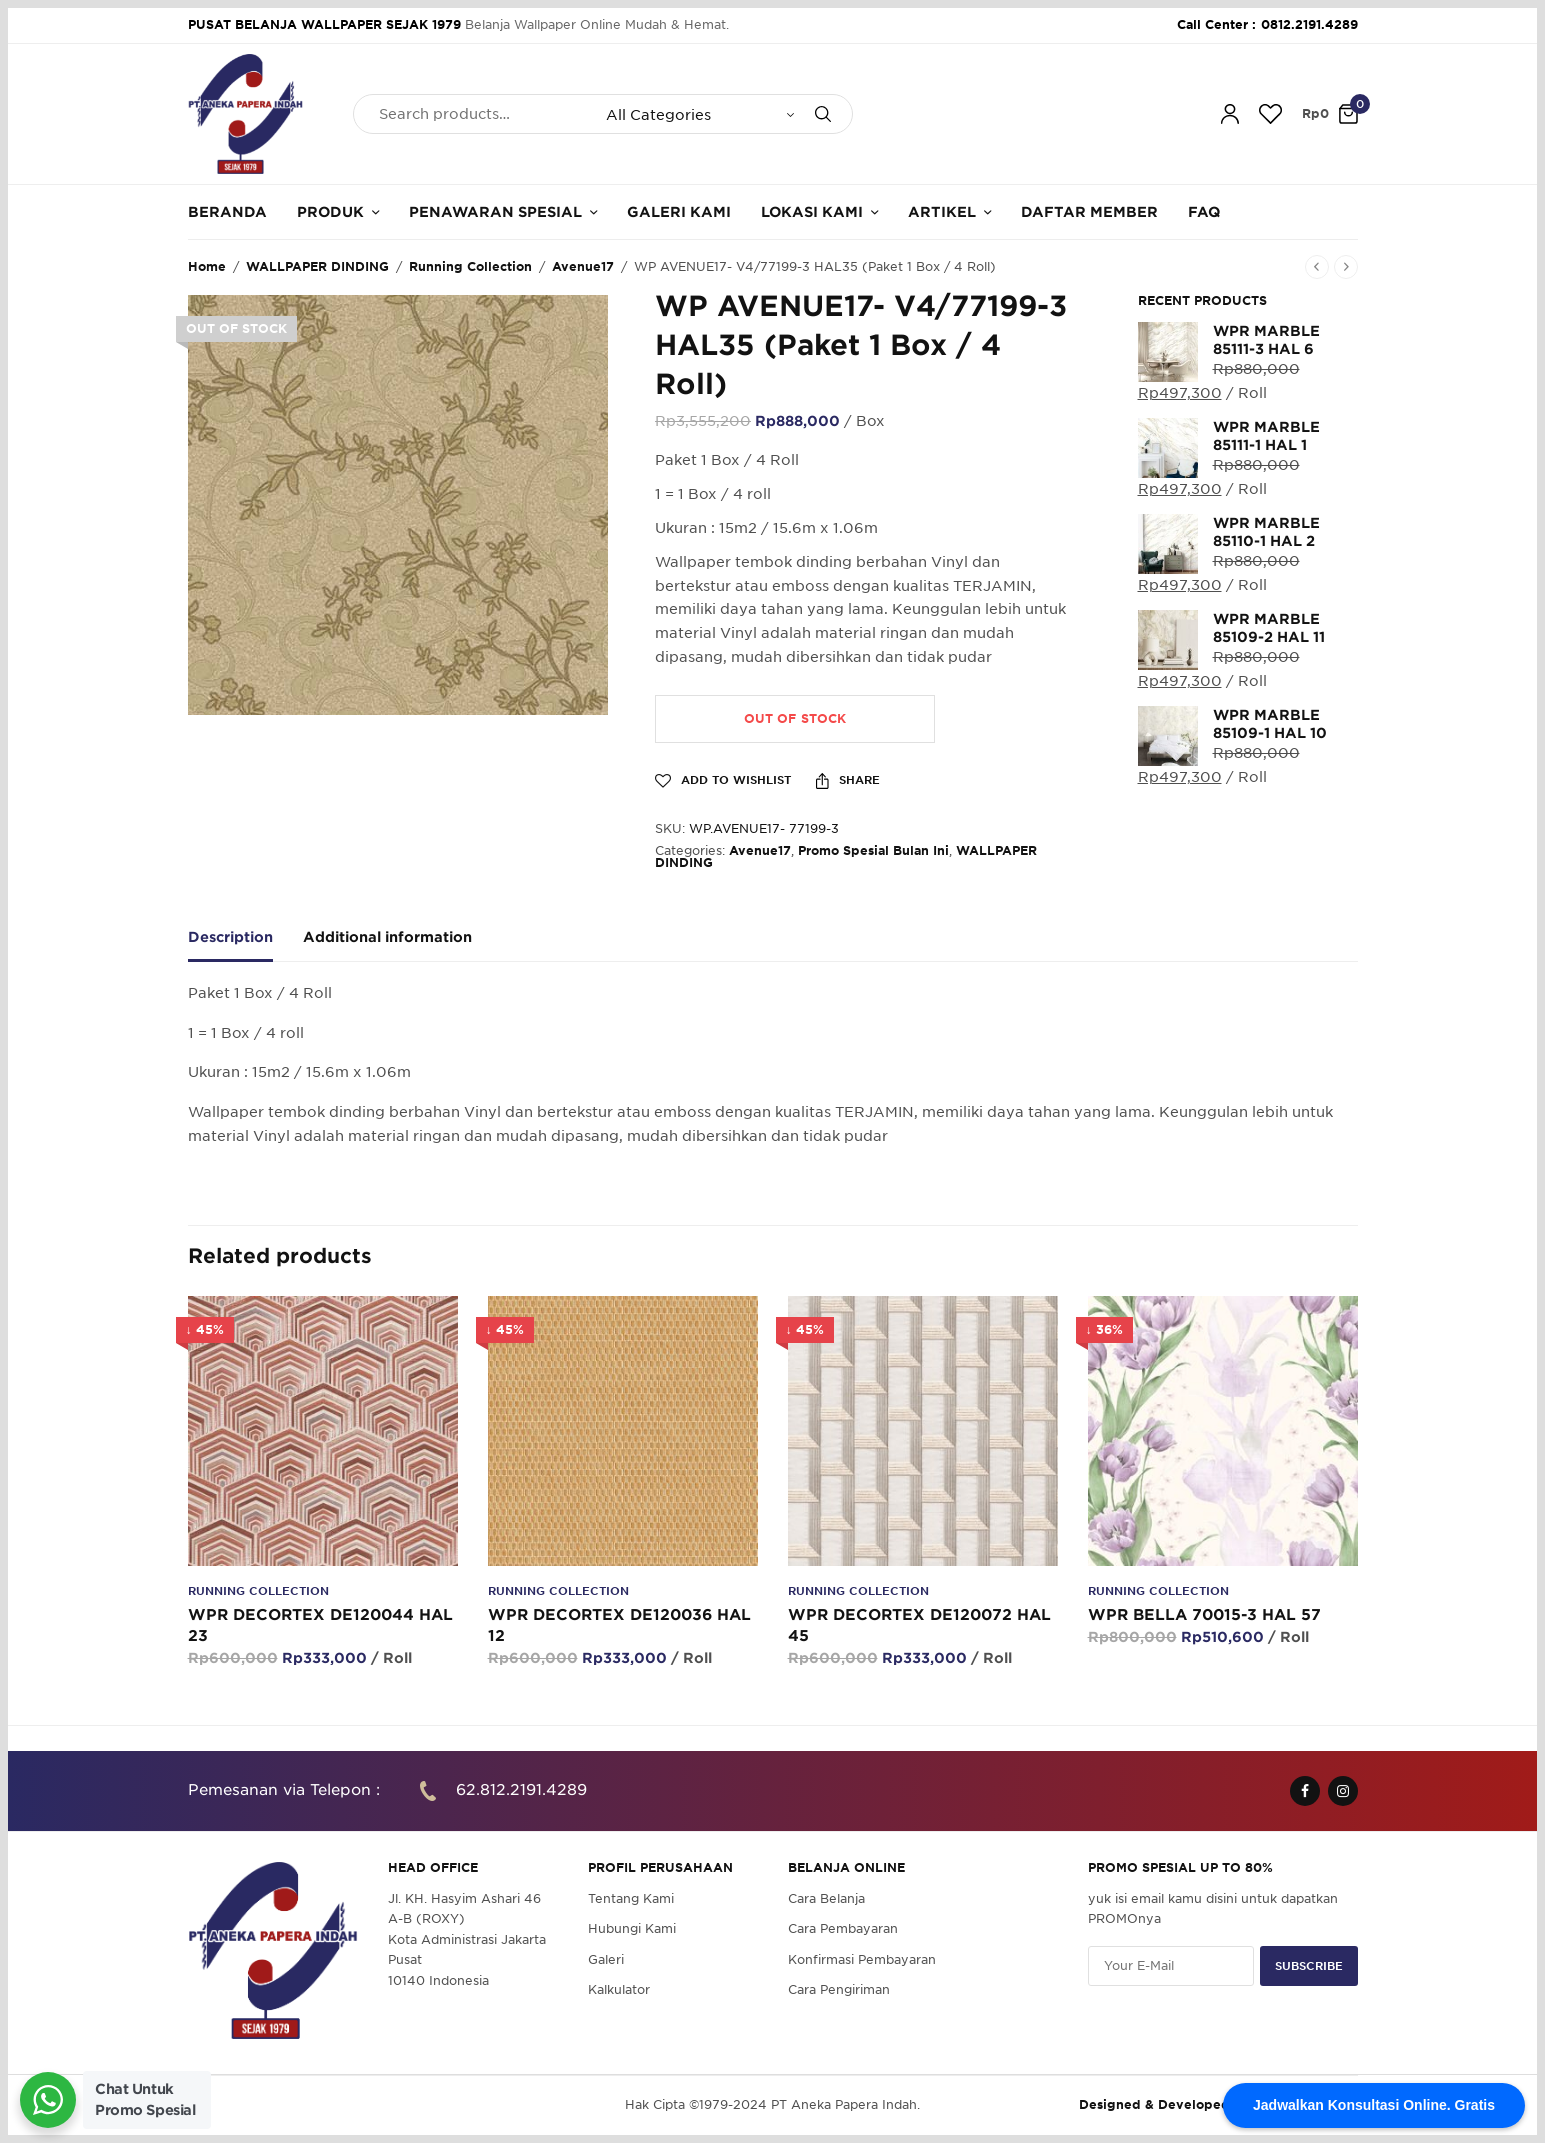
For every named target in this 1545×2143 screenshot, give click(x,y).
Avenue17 (583, 266)
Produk (330, 212)
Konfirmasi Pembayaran (862, 1958)
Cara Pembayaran (843, 1928)
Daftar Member (1089, 212)
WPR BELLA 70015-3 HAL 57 (1204, 1615)
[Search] (823, 114)
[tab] (245, 946)
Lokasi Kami (812, 212)
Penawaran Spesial (495, 212)
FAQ (1204, 212)
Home (207, 266)
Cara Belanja (826, 1898)
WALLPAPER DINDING (317, 266)
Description (230, 937)
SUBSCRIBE (1309, 1965)
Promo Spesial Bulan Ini (873, 850)
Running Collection (470, 266)
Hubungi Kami (632, 1928)
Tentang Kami (631, 1898)
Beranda (227, 212)
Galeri (606, 1958)
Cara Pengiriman (839, 1989)
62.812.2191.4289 (521, 1790)
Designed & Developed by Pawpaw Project (1218, 2104)
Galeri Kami (679, 212)
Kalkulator (619, 1989)
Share (848, 781)
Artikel (942, 212)
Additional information (387, 937)
